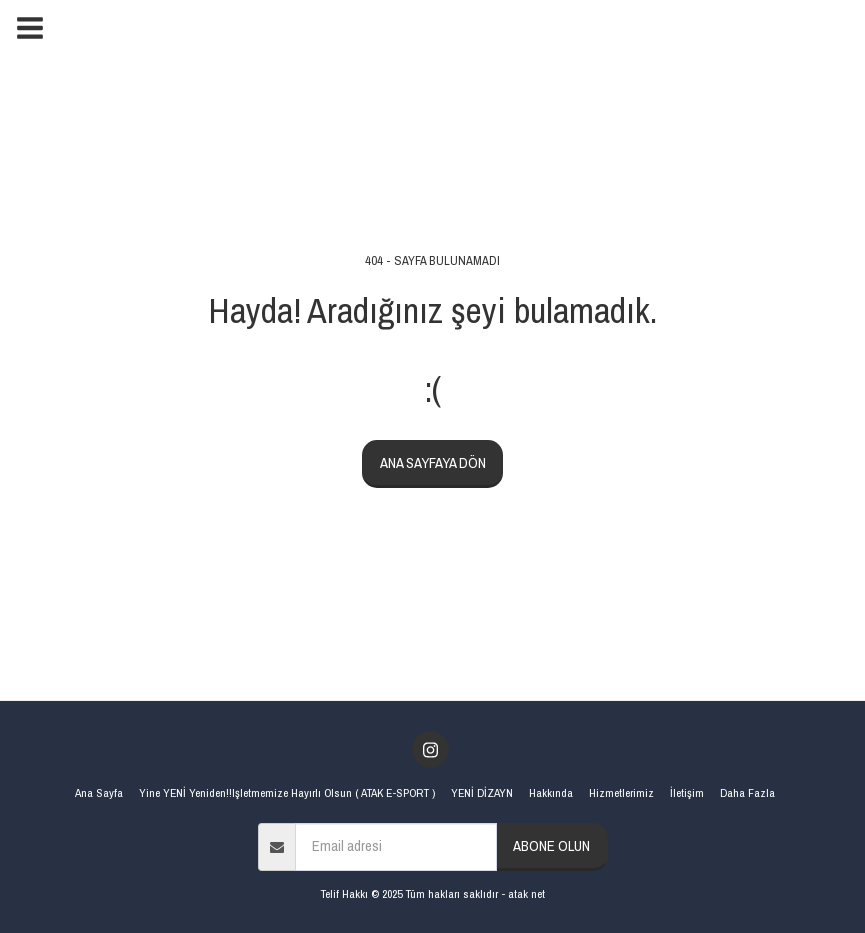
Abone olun (551, 846)
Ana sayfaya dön (433, 463)
